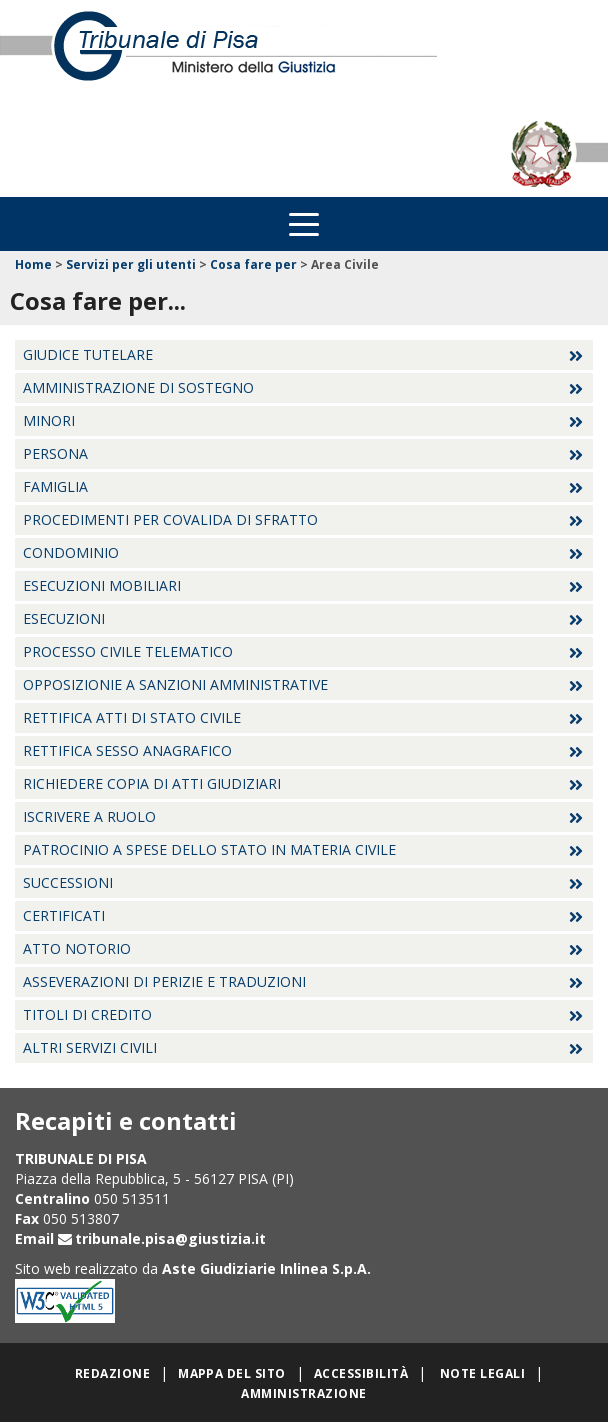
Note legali (482, 1373)
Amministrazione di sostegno (138, 387)
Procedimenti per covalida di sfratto (170, 519)
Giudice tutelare (88, 354)
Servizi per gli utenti (131, 264)
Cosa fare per (253, 264)
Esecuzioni (64, 618)
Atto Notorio (77, 948)
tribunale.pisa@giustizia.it (170, 1238)
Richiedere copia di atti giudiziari (152, 783)
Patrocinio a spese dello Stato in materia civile (209, 849)
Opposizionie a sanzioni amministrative (175, 684)
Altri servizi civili (90, 1047)
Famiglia (55, 486)
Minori (49, 420)
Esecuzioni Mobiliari (102, 585)
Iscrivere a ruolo (89, 816)
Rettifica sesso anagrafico (127, 750)
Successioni (68, 882)
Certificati (64, 915)
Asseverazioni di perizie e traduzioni (164, 981)
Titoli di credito (87, 1014)
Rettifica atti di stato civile (132, 717)
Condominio (71, 552)
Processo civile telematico (128, 651)
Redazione (112, 1373)
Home (33, 264)
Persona (55, 453)
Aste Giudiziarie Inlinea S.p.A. (266, 1268)
